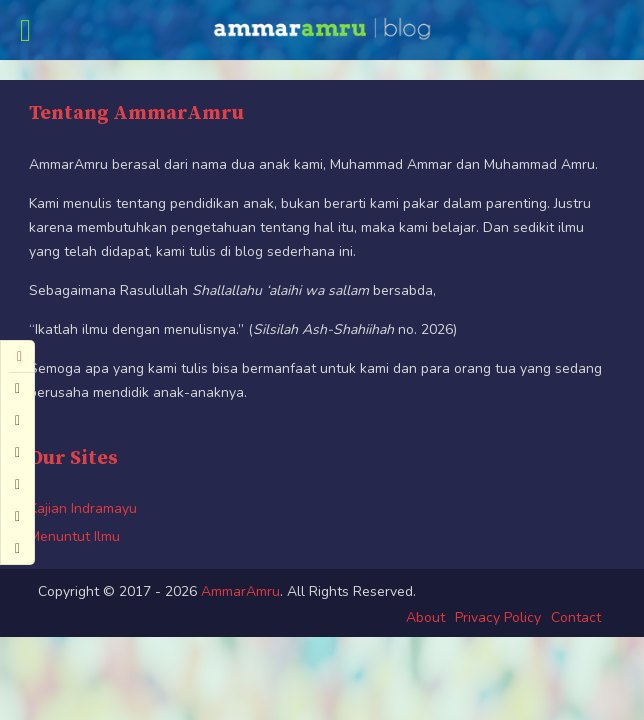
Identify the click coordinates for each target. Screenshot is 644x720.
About (425, 617)
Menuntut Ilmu (74, 536)
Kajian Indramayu (83, 508)
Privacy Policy (498, 617)
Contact (576, 617)
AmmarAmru (240, 591)
